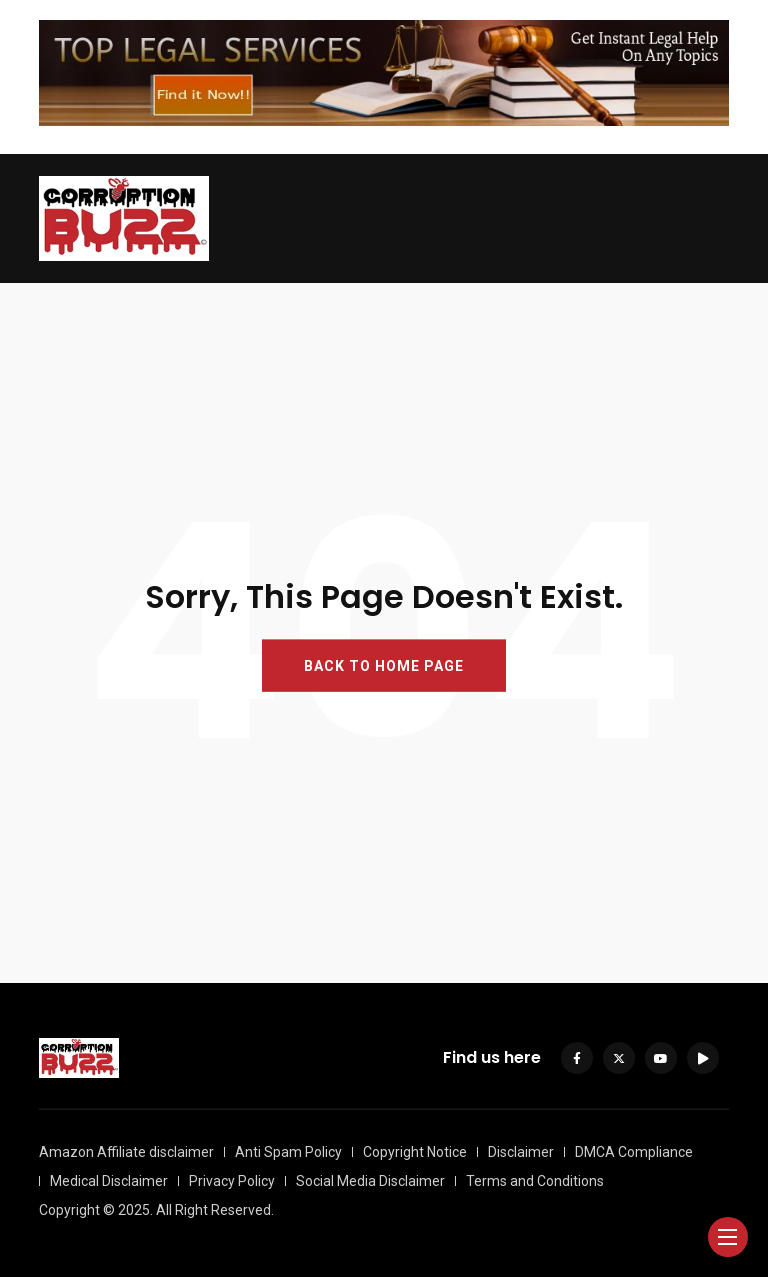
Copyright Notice (415, 1152)
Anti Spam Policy (288, 1152)
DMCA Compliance (634, 1152)
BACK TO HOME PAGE (384, 665)
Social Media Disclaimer (370, 1181)
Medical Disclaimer (109, 1181)
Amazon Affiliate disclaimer (126, 1152)
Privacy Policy (232, 1181)
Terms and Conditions (535, 1181)
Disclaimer (521, 1152)
